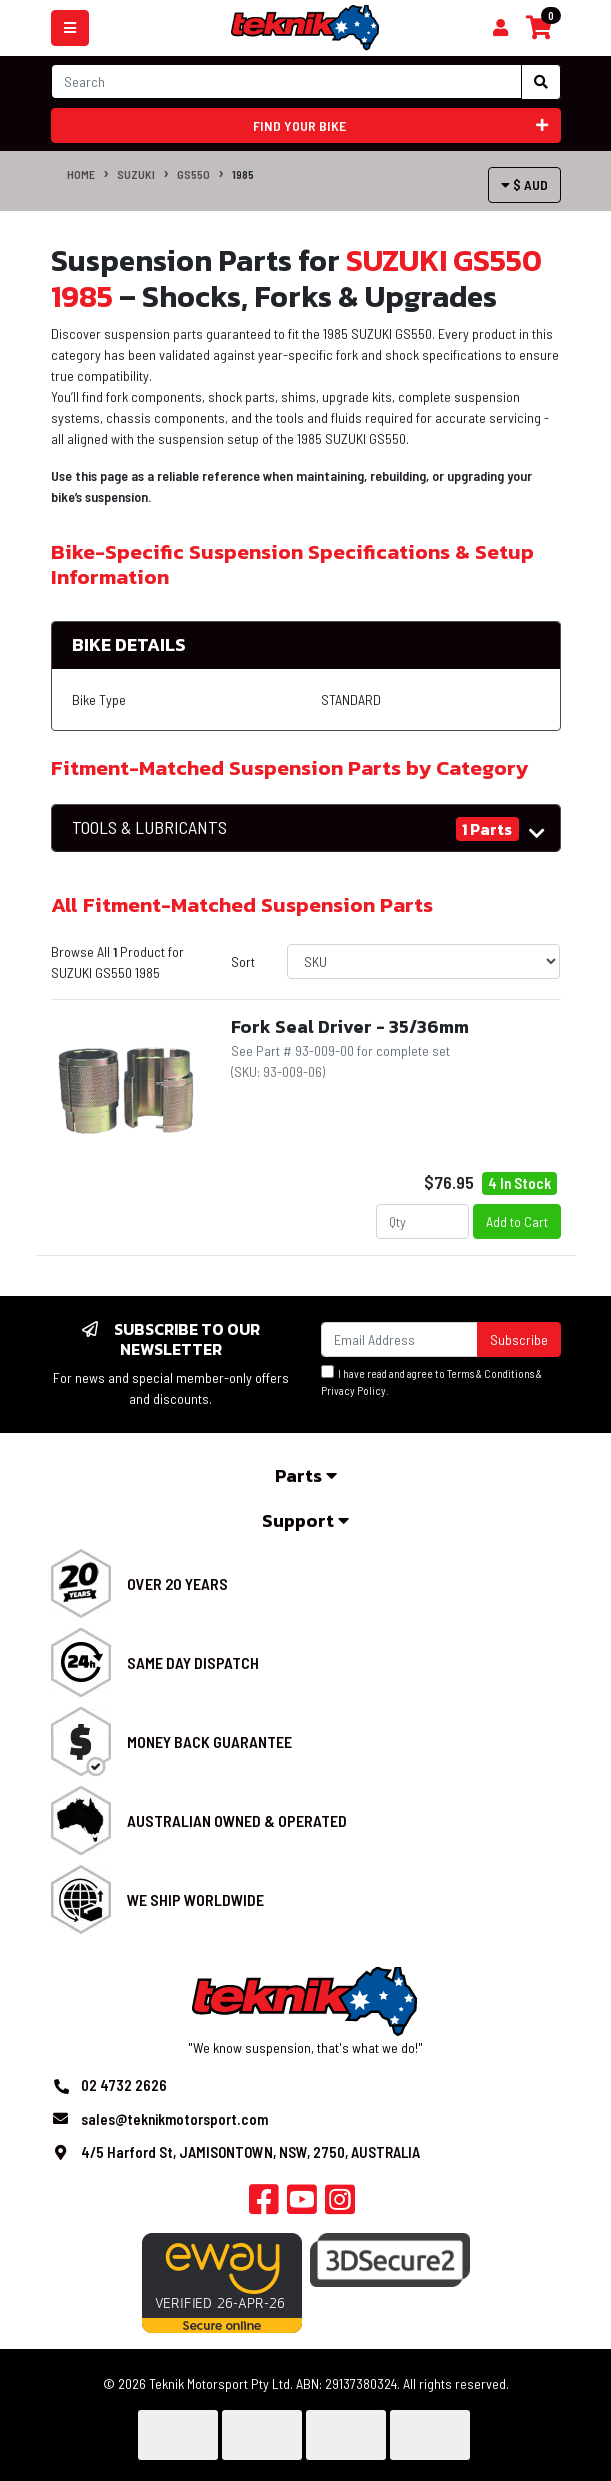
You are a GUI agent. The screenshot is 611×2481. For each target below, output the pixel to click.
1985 (243, 174)
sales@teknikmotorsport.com (174, 2119)
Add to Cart (517, 1221)
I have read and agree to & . (431, 1381)
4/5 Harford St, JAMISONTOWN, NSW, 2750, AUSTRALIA (250, 2152)
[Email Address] (399, 1339)
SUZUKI (136, 174)
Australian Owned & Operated (237, 1820)
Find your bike (400, 125)
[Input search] (286, 81)
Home (81, 174)
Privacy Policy (353, 1390)
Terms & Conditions (490, 1373)
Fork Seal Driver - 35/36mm (350, 1026)
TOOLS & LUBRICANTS (149, 827)
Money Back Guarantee (209, 1741)
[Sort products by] (423, 961)
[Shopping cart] (500, 28)
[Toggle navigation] (70, 28)
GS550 (193, 174)
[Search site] (541, 82)
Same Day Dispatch (193, 1662)
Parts (306, 1475)
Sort (243, 961)
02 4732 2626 (124, 2085)
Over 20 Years (177, 1583)
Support (305, 1520)
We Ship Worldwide (195, 1899)
